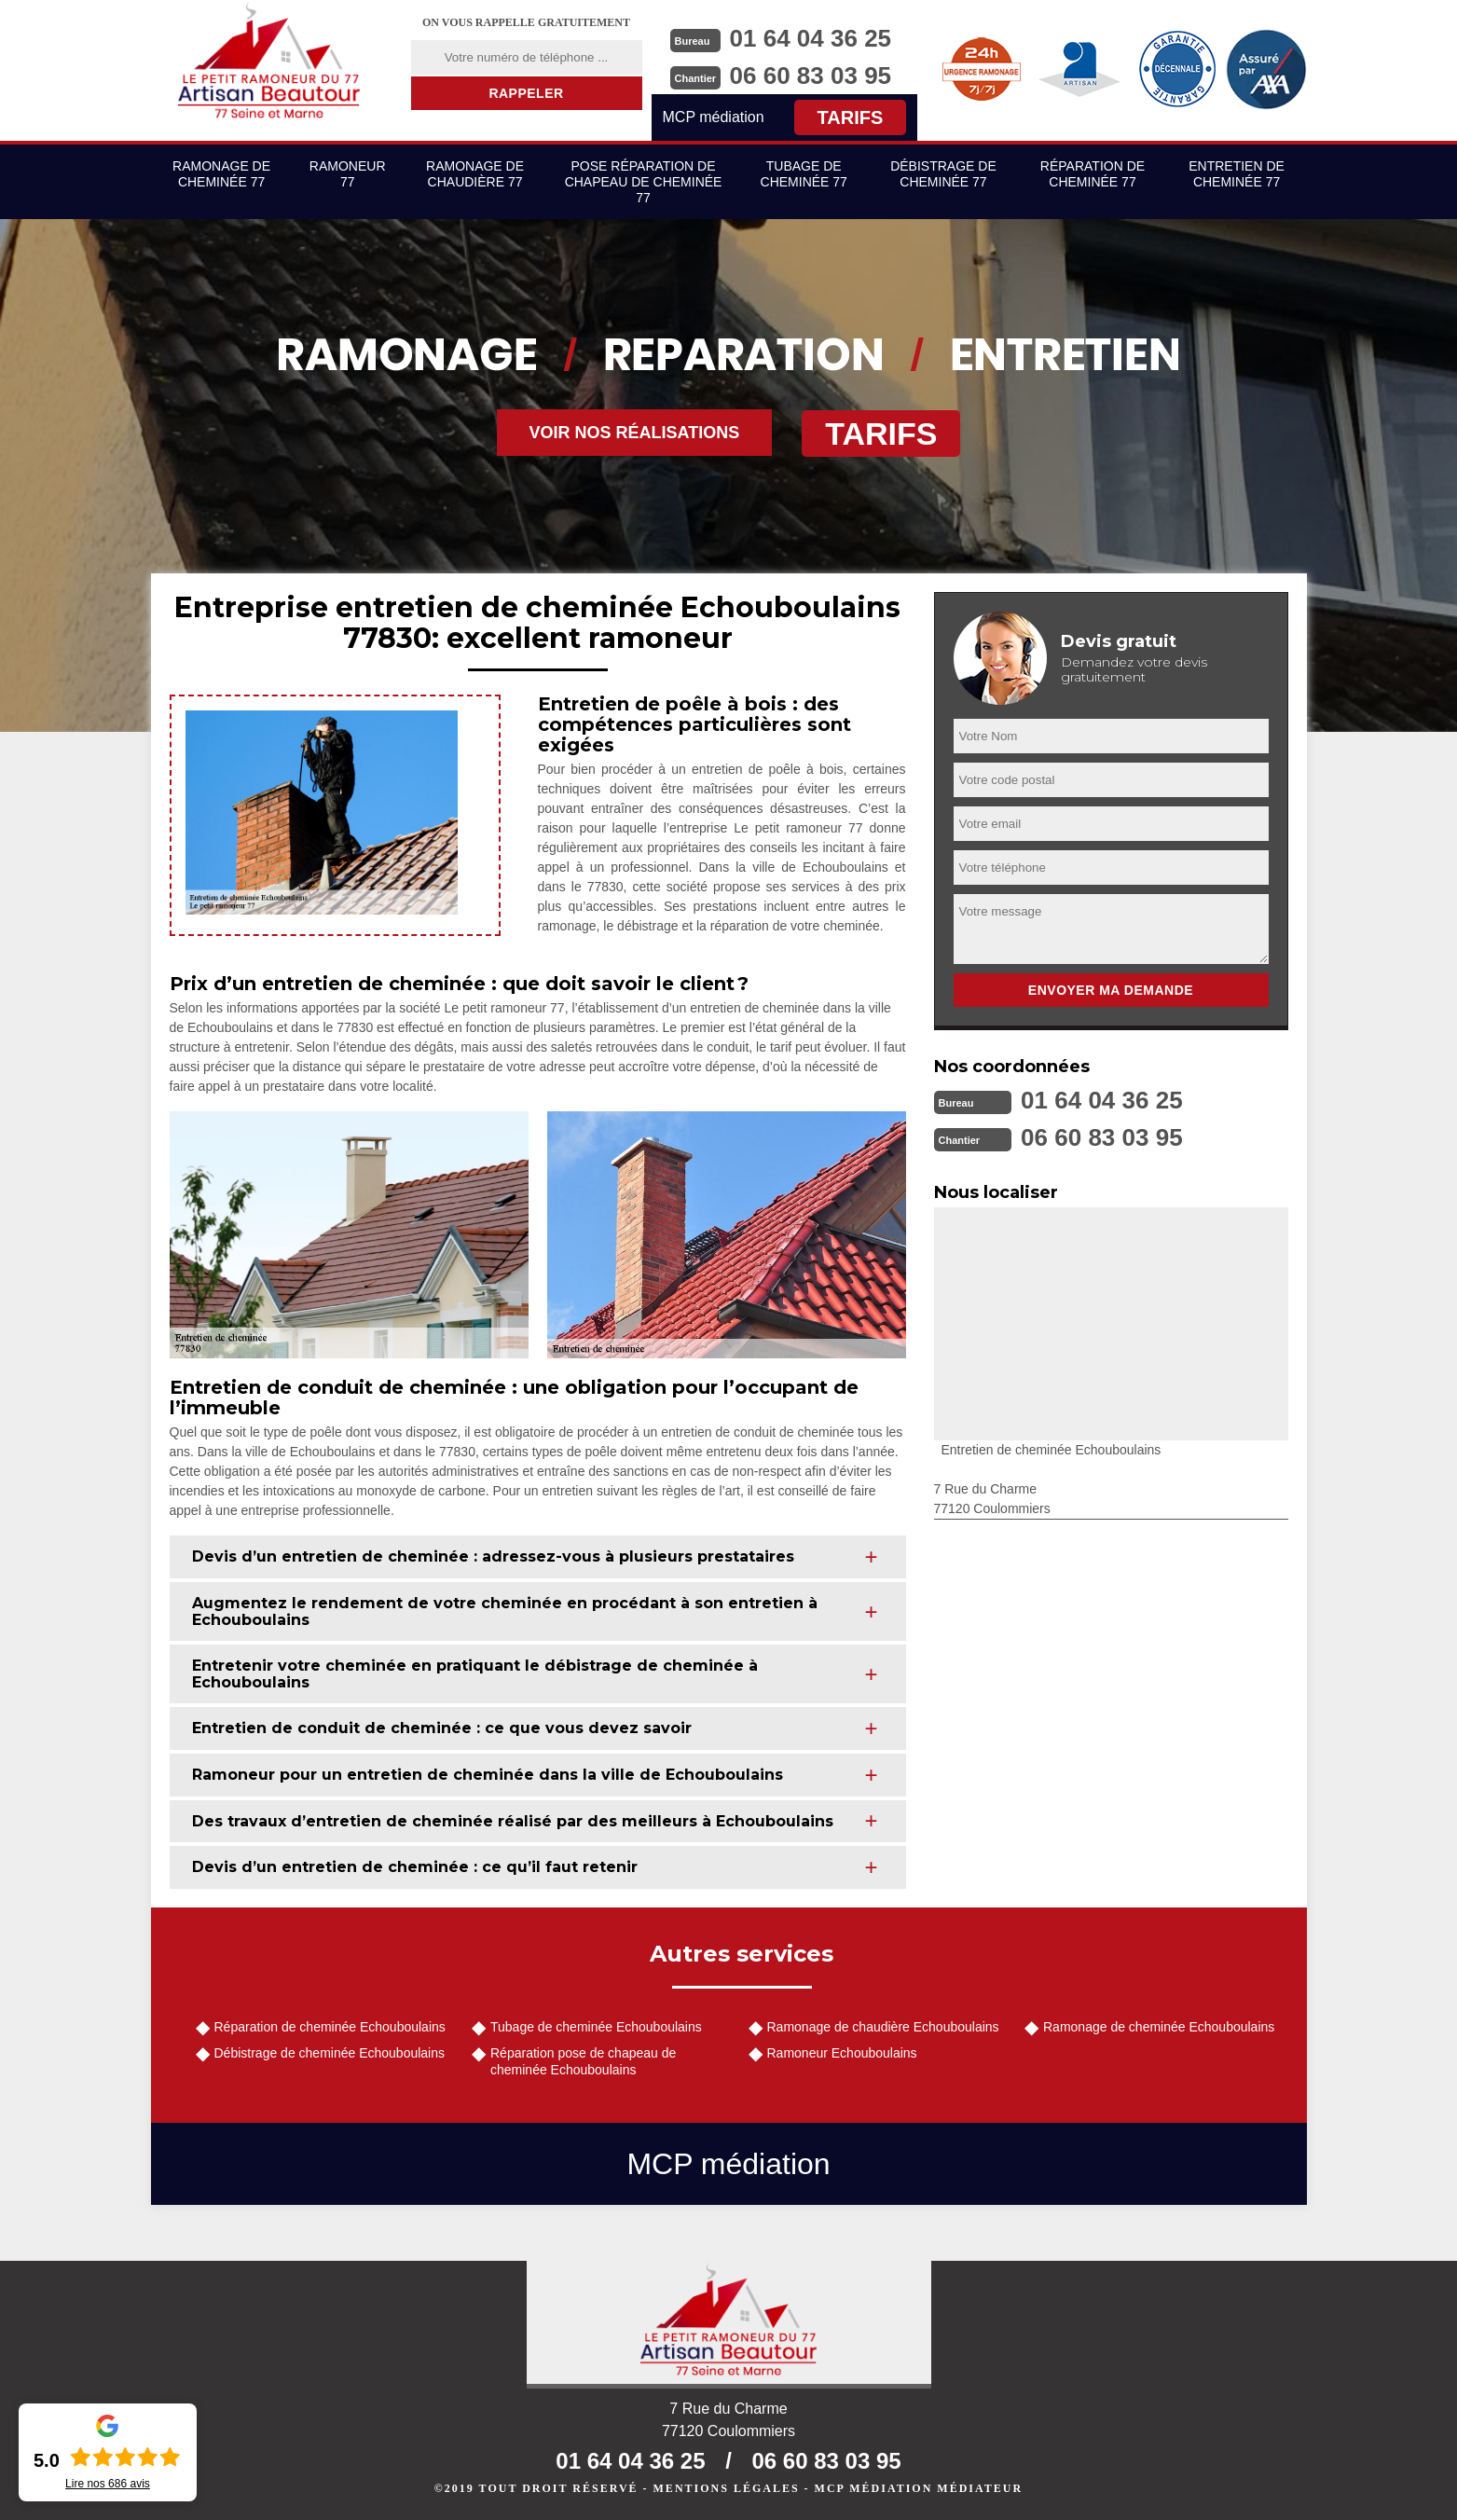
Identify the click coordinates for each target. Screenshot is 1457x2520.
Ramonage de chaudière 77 (475, 173)
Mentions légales (726, 2488)
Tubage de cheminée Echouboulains (596, 2026)
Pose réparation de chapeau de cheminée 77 (643, 181)
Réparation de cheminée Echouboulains (330, 2026)
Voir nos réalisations (634, 432)
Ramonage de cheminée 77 (221, 173)
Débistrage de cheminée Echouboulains (330, 2052)
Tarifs (851, 117)
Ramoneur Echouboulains (842, 2052)
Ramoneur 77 (347, 173)
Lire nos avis (107, 2483)
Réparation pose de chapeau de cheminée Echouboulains (583, 2061)
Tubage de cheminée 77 (804, 173)
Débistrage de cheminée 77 (943, 173)
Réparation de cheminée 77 (1092, 173)
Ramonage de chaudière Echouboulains (883, 2026)
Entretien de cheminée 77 (1237, 173)
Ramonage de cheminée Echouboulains (1158, 2026)
